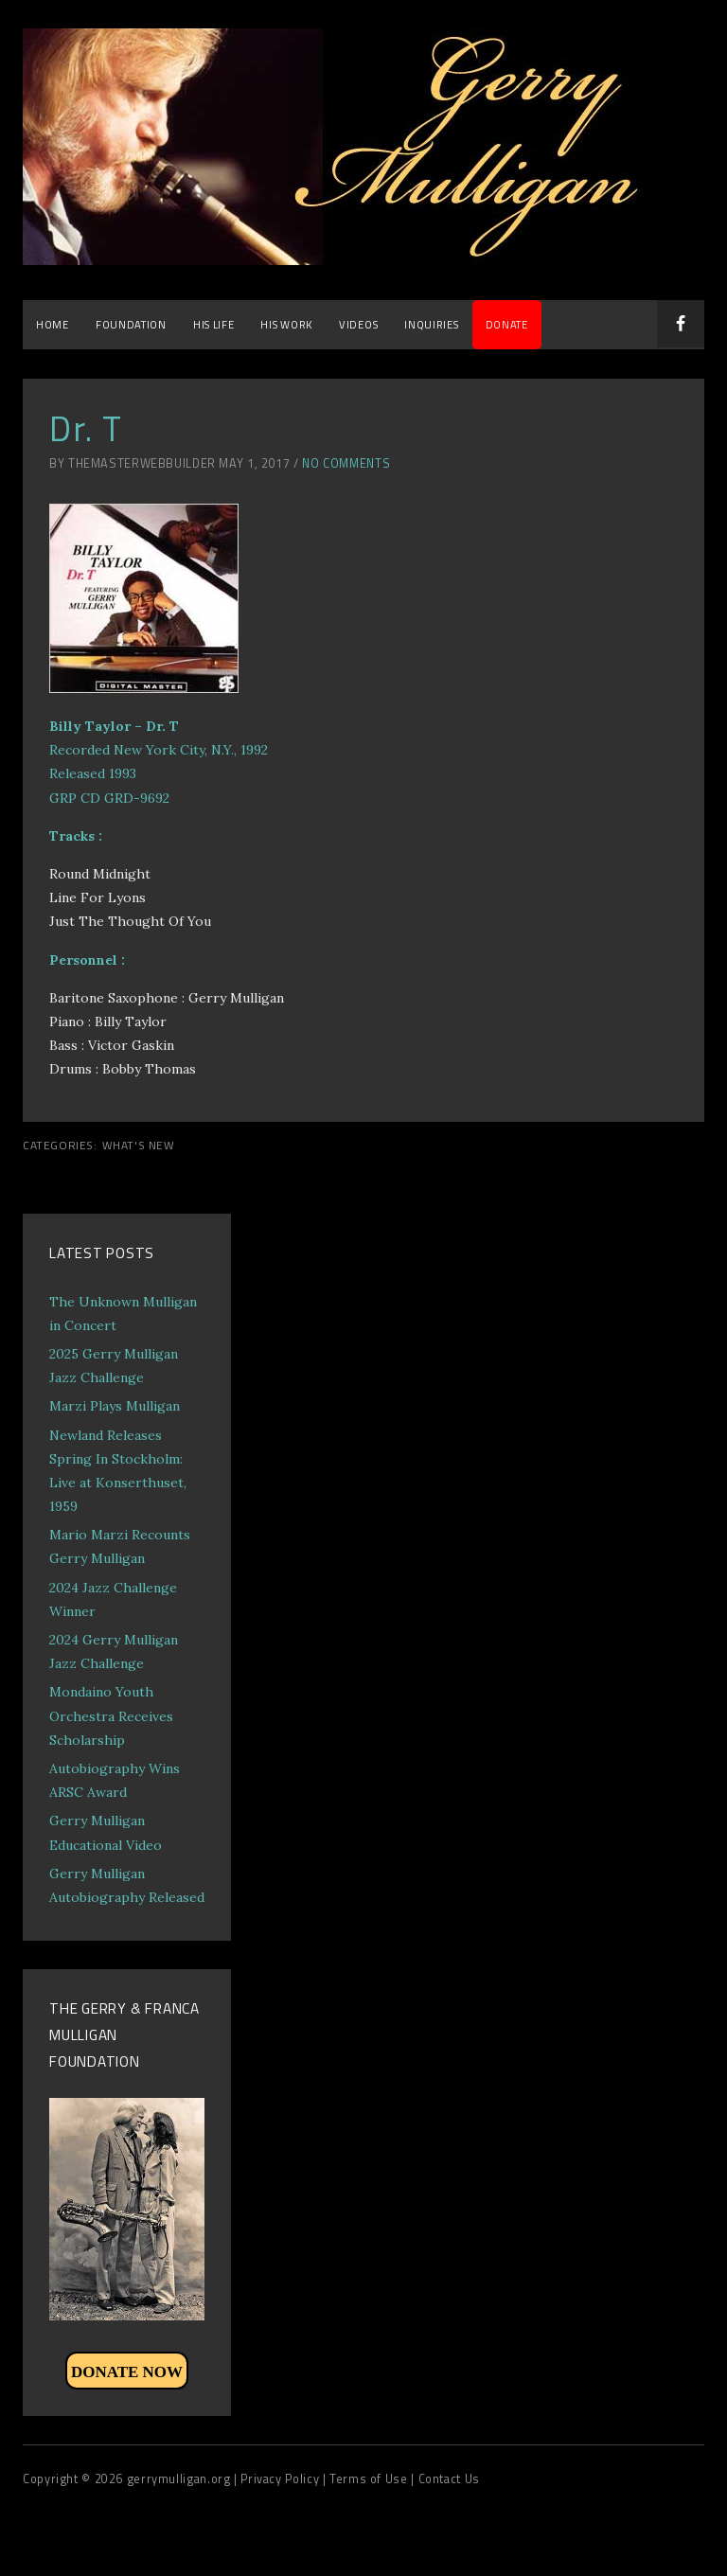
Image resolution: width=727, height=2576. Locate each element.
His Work (286, 324)
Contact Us (449, 2479)
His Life (214, 324)
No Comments (346, 463)
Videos (358, 324)
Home (52, 324)
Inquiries (431, 324)
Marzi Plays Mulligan (114, 1405)
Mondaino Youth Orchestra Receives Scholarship (111, 1715)
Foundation (131, 324)
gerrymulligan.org (180, 2479)
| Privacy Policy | (281, 2479)
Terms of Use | (373, 2479)
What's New (138, 1145)
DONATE (507, 324)
